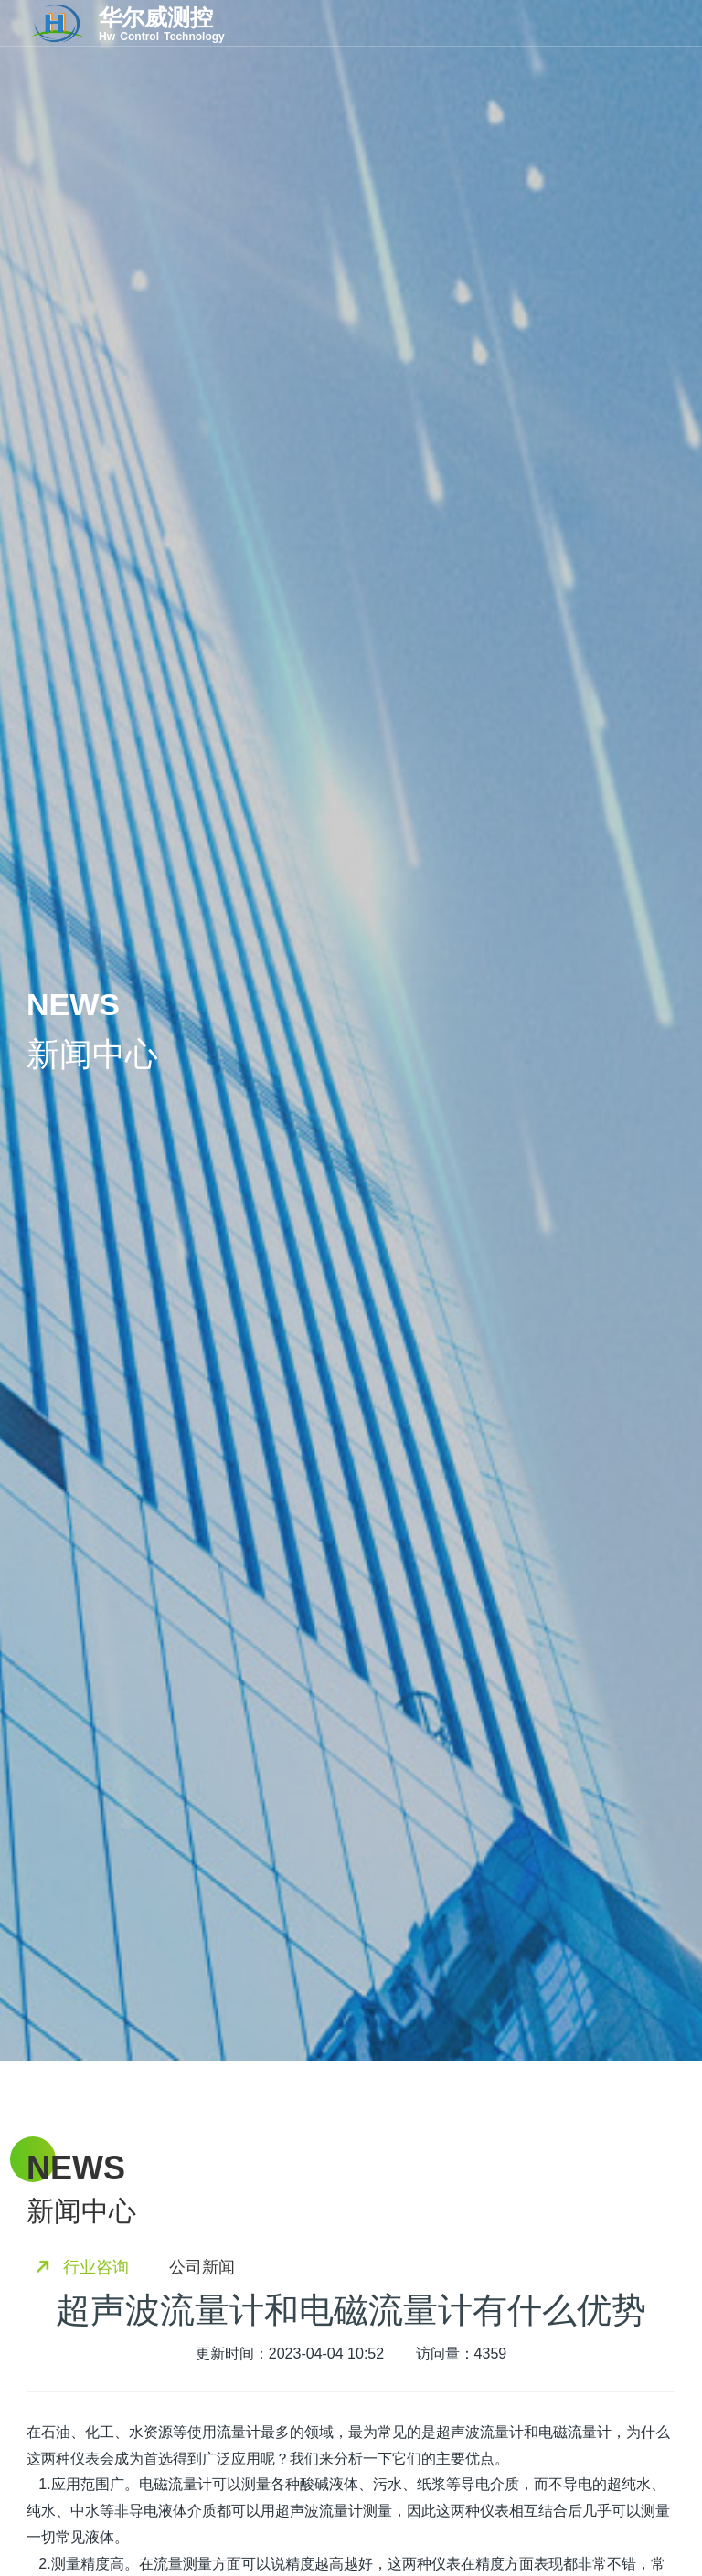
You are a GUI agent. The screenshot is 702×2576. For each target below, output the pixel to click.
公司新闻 (202, 2267)
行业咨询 (96, 2267)
